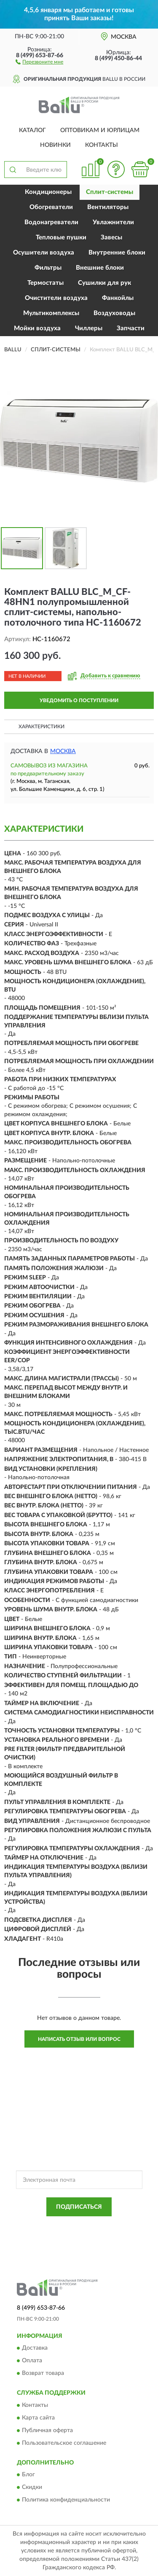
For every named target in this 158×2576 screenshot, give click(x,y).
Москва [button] (63, 751)
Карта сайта (38, 2418)
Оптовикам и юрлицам (99, 130)
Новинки (55, 145)
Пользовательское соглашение (64, 2443)
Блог (28, 2475)
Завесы (111, 237)
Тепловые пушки (61, 237)
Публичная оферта (47, 2430)
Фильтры (48, 268)
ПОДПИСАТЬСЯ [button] (79, 2207)
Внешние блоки (100, 268)
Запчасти (131, 328)
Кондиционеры (48, 192)
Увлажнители (113, 222)
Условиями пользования (99, 2233)
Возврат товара (43, 2374)
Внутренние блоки (116, 252)
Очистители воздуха (56, 298)
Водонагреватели (51, 222)
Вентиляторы (108, 207)
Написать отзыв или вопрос (79, 2039)
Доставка (35, 2348)
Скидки (32, 2488)
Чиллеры (88, 328)
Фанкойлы (118, 298)
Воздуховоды (114, 313)
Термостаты (45, 283)
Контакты (101, 145)
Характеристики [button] (41, 726)
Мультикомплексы (51, 313)
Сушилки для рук (104, 283)
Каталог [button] (32, 130)
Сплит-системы (109, 192)
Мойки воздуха (37, 328)
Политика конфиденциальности (66, 2500)
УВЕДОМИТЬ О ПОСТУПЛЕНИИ (79, 700)
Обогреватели (51, 207)
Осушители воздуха (43, 252)
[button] (39, 61)
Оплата (32, 2361)
